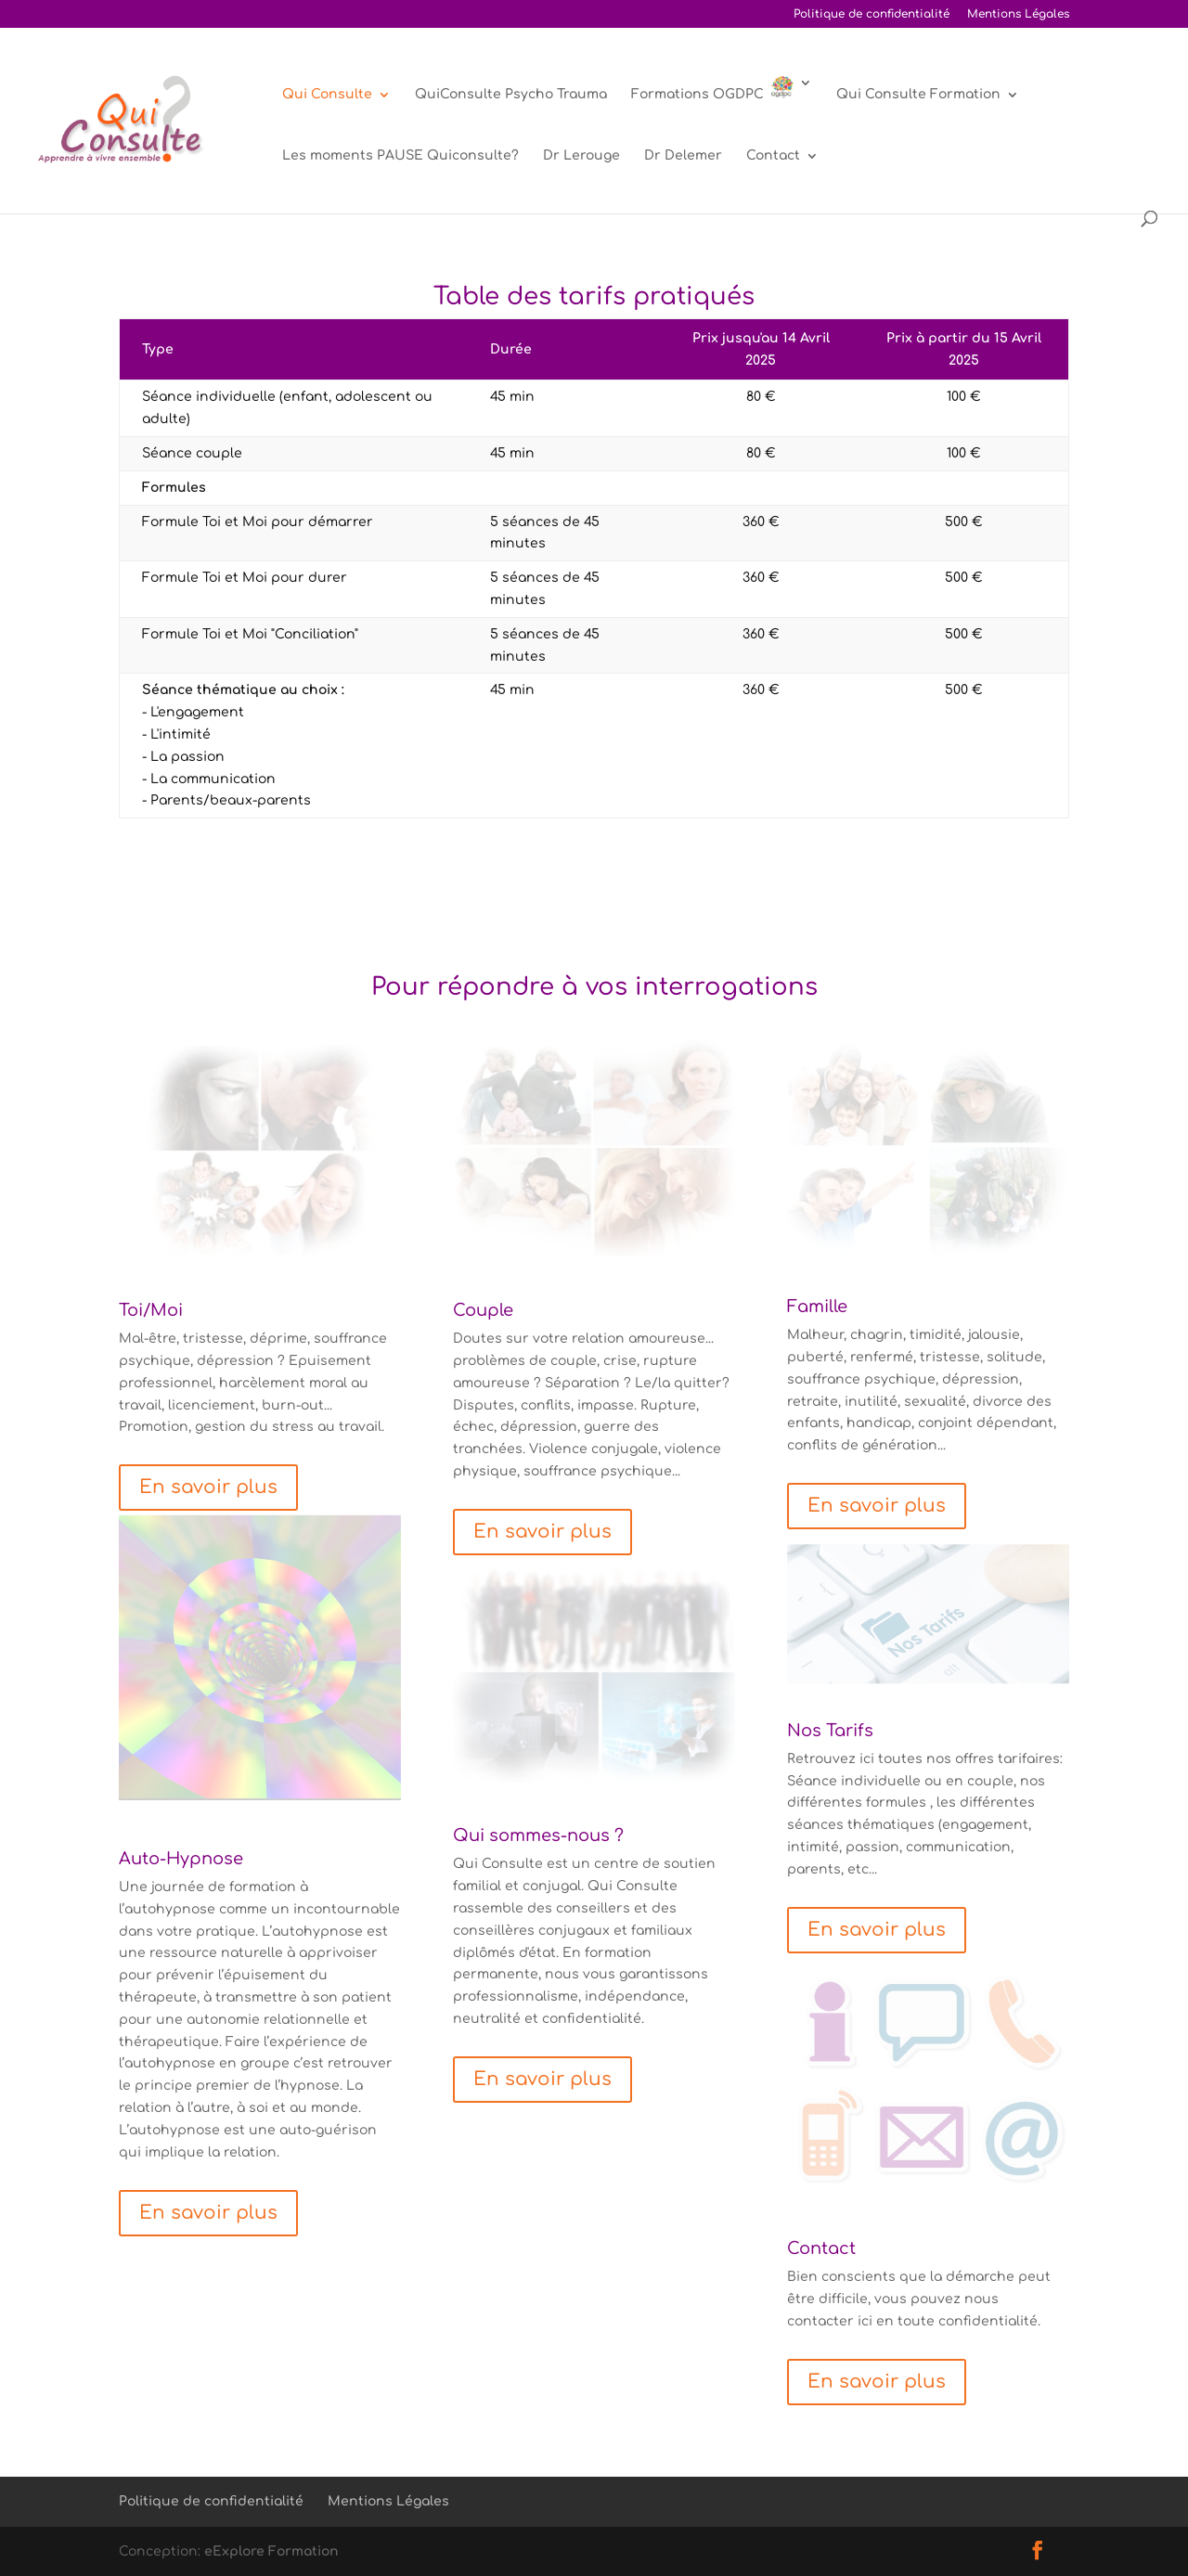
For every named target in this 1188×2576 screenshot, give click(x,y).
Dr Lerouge (581, 155)
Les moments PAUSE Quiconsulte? (400, 155)
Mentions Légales (1018, 14)
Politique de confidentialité (871, 14)
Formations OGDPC (712, 88)
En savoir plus (208, 1487)
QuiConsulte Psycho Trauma (511, 94)
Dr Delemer (683, 155)
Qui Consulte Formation (918, 94)
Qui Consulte (327, 94)
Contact (773, 155)
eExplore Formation (271, 2551)
